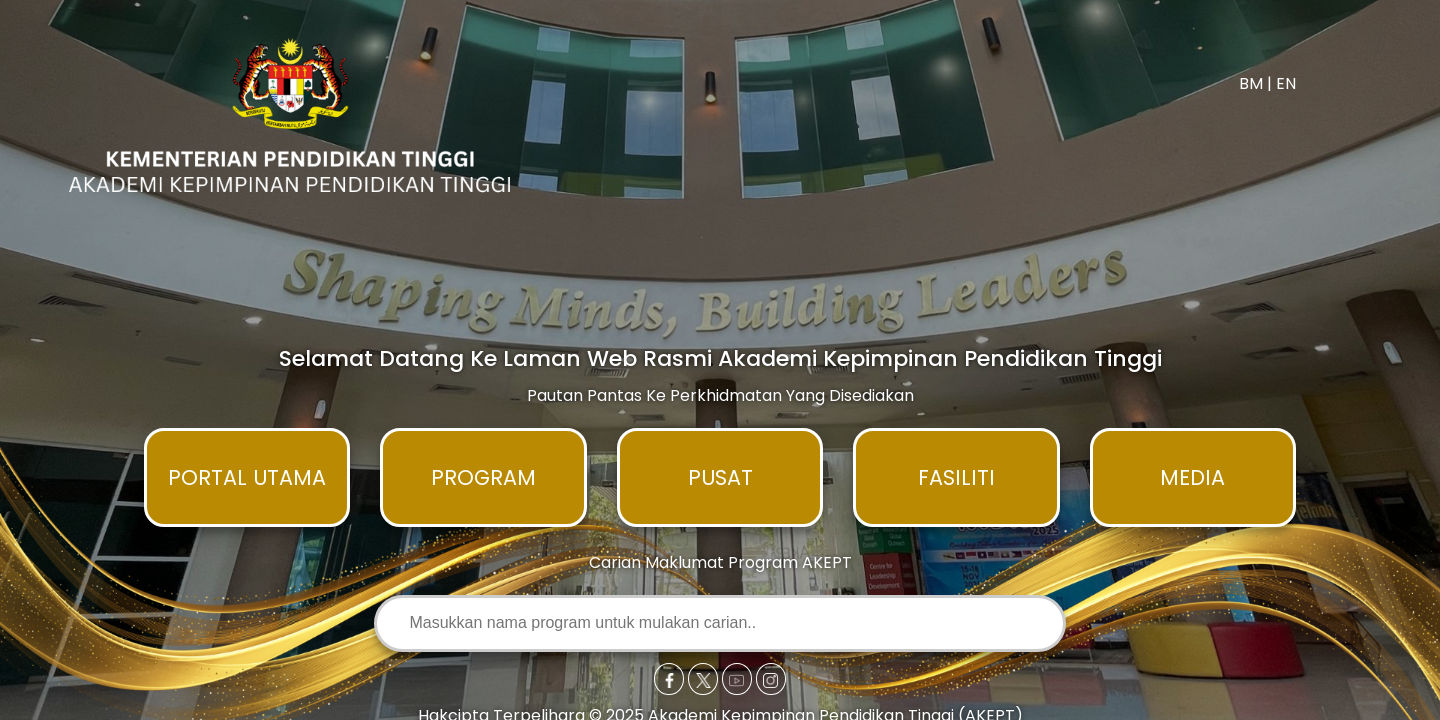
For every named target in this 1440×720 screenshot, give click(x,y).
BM (1251, 83)
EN (1286, 83)
